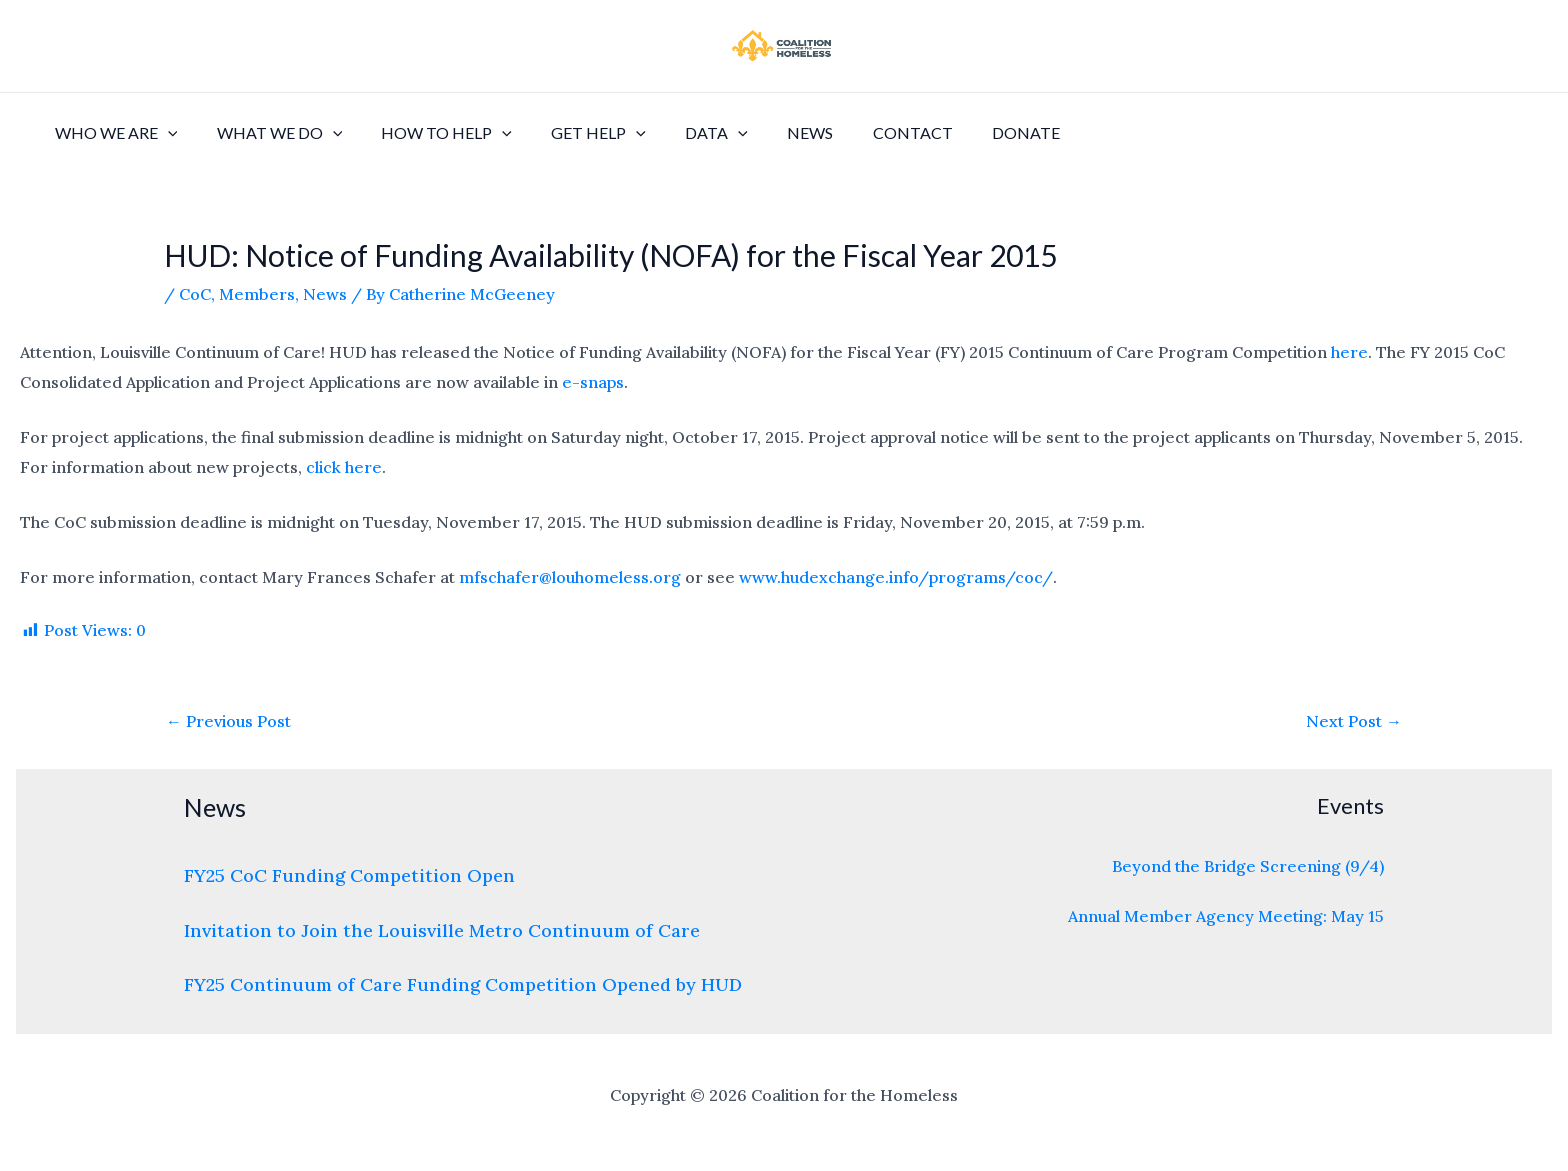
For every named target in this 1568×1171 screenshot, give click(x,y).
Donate (971, 132)
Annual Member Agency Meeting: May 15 (1226, 916)
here (1349, 352)
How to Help (428, 133)
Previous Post (228, 721)
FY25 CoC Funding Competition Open (349, 875)
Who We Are (112, 133)
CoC (195, 294)
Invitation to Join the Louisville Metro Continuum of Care (442, 930)
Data (683, 133)
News (770, 132)
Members (257, 294)
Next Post (1354, 721)
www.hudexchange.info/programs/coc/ (896, 577)
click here (344, 467)
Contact (865, 132)
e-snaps (593, 382)
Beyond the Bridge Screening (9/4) (1248, 866)
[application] (164, 133)
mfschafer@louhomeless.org (570, 577)
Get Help (573, 133)
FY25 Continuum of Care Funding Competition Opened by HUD (463, 984)
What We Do (269, 133)
